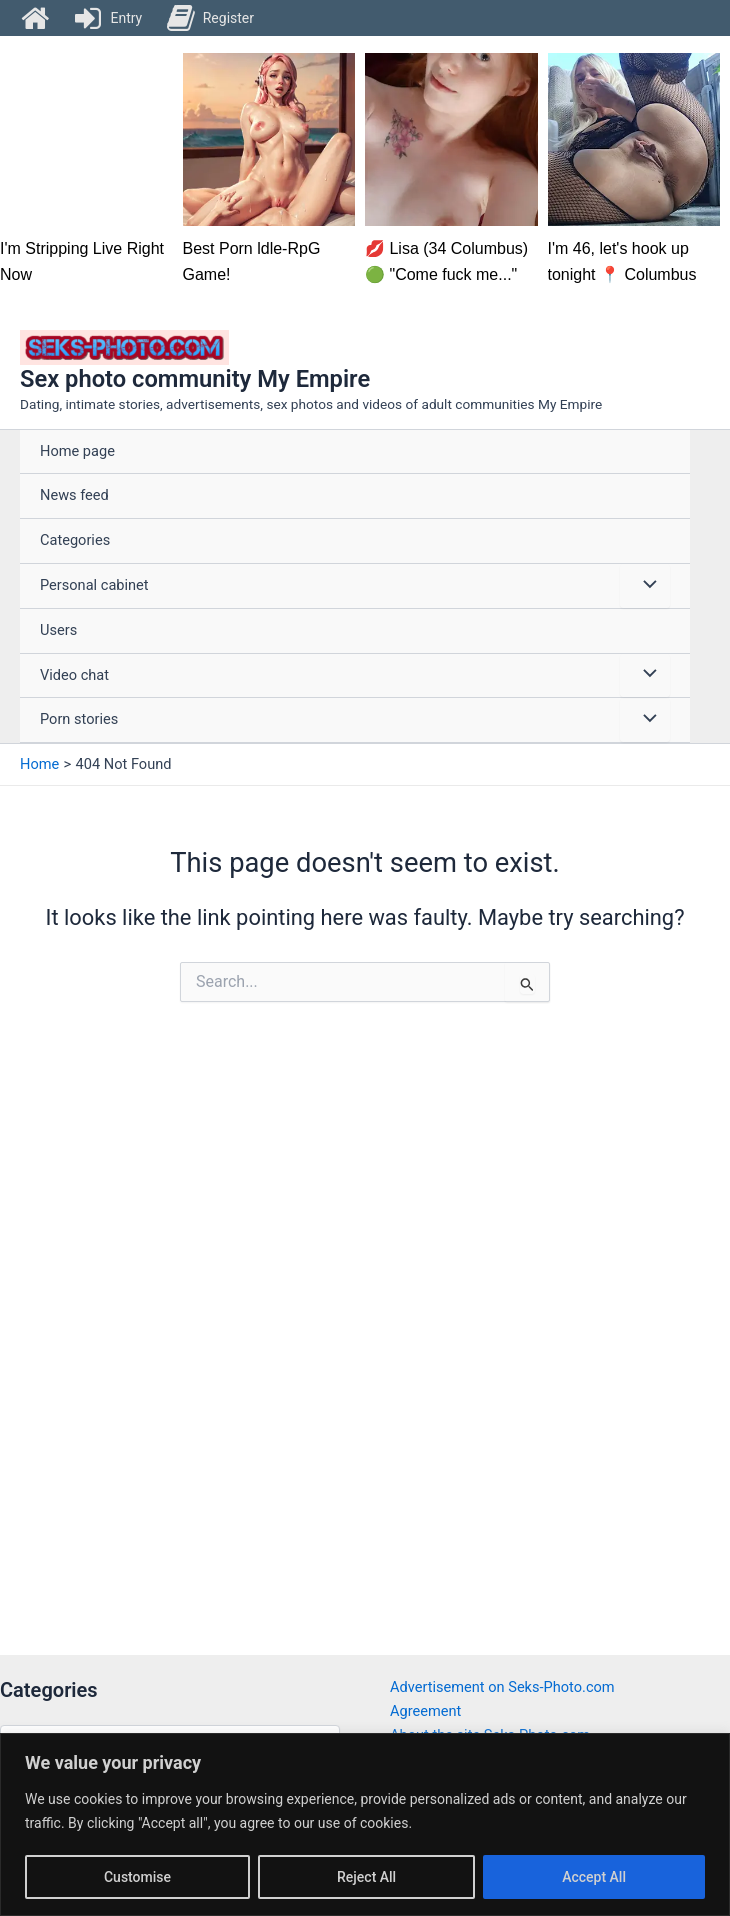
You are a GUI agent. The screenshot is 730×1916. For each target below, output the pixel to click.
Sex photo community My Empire (195, 379)
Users (58, 630)
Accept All (594, 1877)
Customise (137, 1877)
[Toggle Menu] (645, 586)
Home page (77, 451)
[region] (365, 1824)
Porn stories (79, 719)
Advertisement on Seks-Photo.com (502, 1687)
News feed (74, 495)
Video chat (74, 675)
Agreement (425, 1711)
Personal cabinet (94, 585)
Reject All (366, 1877)
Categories (75, 540)
